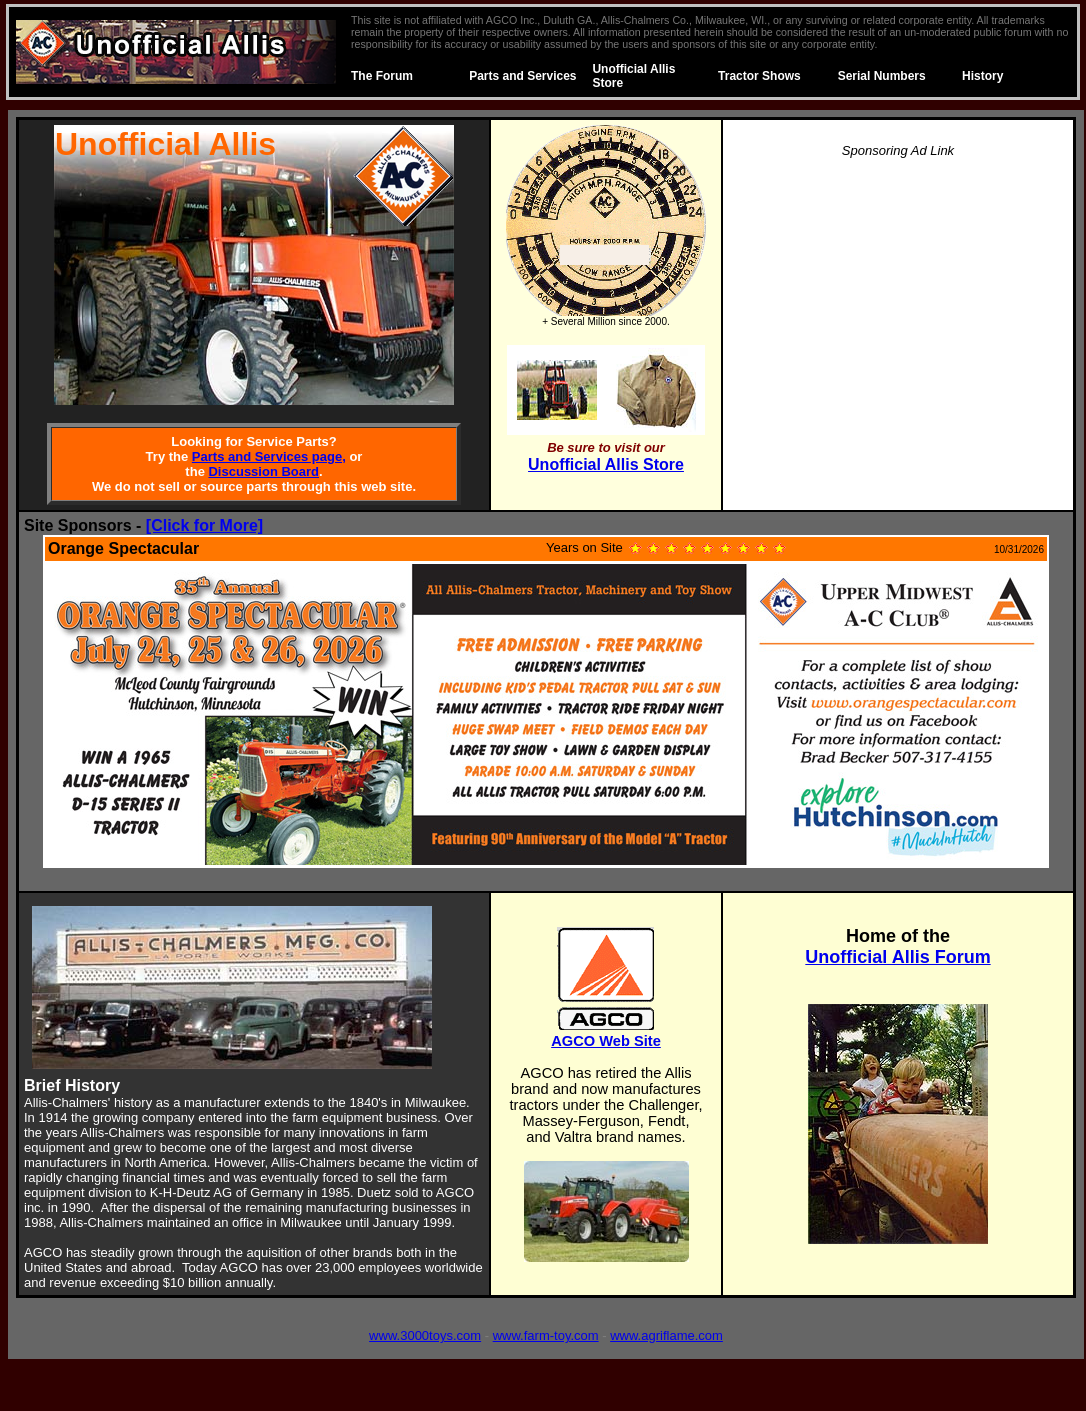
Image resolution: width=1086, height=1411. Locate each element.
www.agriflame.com (666, 1335)
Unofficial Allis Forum (897, 957)
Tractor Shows (759, 76)
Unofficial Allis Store (606, 464)
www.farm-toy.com (546, 1335)
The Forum (382, 76)
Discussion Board (263, 471)
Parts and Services (522, 76)
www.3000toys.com (425, 1335)
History (982, 76)
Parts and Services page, (269, 456)
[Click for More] (204, 525)
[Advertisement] (898, 316)
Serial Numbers (882, 76)
